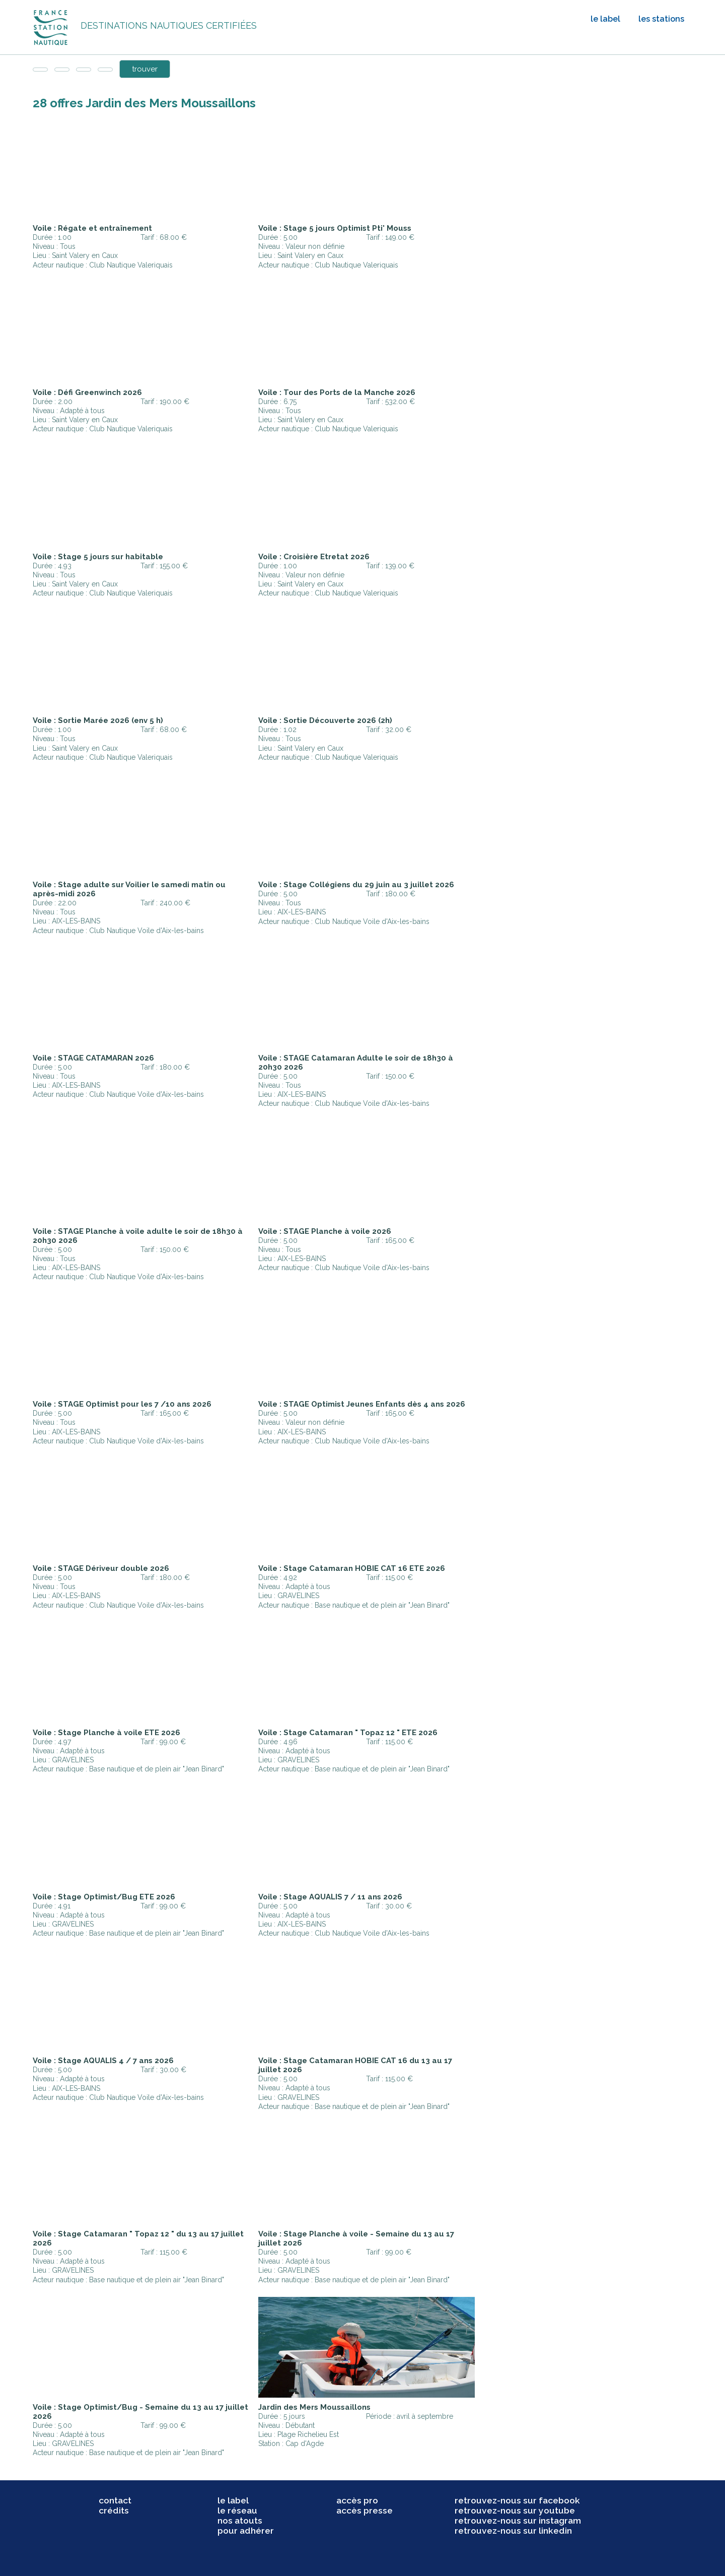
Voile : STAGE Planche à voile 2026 (324, 1231)
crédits (114, 2510)
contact (115, 2500)
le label (605, 19)
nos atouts (240, 2521)
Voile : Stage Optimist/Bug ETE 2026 (104, 1896)
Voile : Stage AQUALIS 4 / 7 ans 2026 (103, 2060)
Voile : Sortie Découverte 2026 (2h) (325, 720)
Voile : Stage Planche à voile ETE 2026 (106, 1732)
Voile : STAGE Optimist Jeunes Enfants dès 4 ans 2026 (361, 1404)
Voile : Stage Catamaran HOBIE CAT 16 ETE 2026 (351, 1568)
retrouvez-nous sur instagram (518, 2521)
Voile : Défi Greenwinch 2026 (87, 392)
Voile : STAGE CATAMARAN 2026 (93, 1058)
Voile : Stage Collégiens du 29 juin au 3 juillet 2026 (356, 884)
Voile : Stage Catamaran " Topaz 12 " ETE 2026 (348, 1732)
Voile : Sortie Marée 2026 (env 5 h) (98, 720)
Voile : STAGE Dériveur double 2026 (101, 1568)
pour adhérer (246, 2531)
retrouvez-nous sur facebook (517, 2500)
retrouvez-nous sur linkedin (513, 2531)
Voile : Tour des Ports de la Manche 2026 (336, 392)
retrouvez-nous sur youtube (515, 2510)
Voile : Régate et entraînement (92, 228)
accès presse (364, 2510)
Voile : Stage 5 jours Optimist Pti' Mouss (334, 228)
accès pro (357, 2500)
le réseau (237, 2510)
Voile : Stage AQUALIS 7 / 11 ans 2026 (330, 1896)
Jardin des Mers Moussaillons (314, 2407)
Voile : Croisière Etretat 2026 (314, 556)
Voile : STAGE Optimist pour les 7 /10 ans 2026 (122, 1404)
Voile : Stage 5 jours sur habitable (98, 556)
